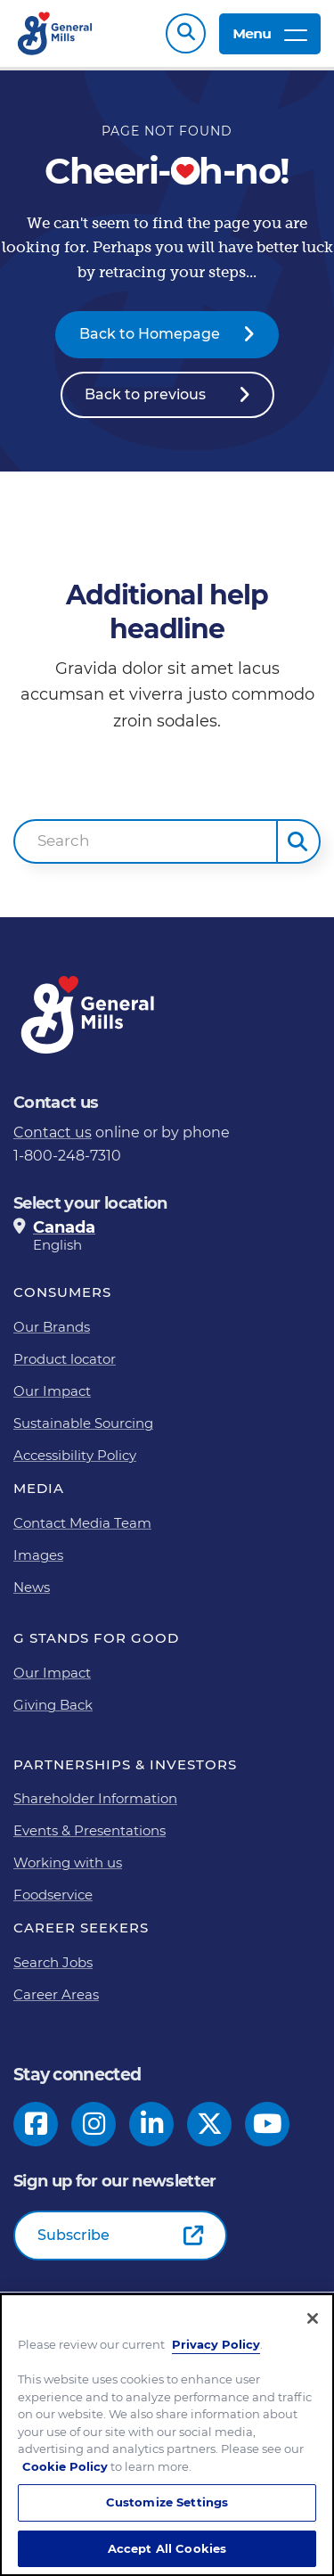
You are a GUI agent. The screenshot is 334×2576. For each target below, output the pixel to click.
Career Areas (56, 1994)
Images (38, 1554)
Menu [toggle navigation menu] (269, 33)
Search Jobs (53, 1962)
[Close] (312, 2328)
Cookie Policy (65, 2476)
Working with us (67, 1862)
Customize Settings (167, 2512)
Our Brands (51, 1326)
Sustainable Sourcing (83, 1423)
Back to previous (145, 394)
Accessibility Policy (74, 1455)
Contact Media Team (82, 1522)
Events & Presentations (89, 1830)
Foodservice (53, 1894)
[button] (298, 841)
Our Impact (52, 1390)
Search (186, 33)
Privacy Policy (216, 2354)
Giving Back (53, 1704)
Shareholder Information (95, 1798)
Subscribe (73, 2235)
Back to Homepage (149, 333)
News (31, 1587)
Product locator (64, 1358)
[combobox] (145, 841)
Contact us (52, 1132)
